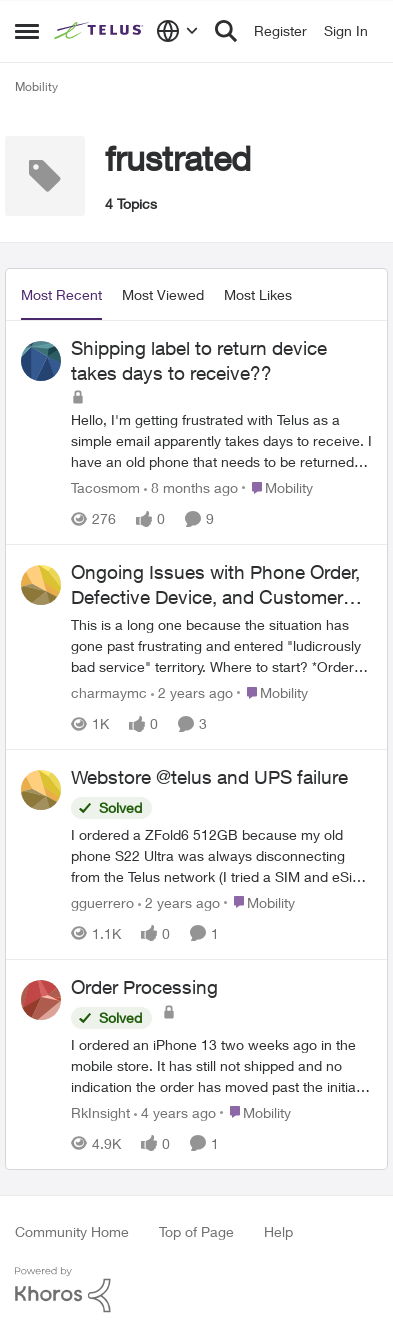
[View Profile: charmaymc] (41, 585)
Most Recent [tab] (61, 294)
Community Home (72, 1231)
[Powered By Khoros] (196, 1290)
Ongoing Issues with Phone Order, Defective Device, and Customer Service (215, 585)
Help (278, 1231)
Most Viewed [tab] (163, 294)
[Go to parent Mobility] (277, 487)
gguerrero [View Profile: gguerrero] (102, 902)
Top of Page (196, 1231)
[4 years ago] (175, 1112)
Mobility (36, 86)
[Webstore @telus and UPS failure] (221, 855)
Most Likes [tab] (258, 294)
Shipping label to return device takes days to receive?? (199, 360)
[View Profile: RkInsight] (41, 1000)
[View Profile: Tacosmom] (41, 361)
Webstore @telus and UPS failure (209, 777)
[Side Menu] (27, 31)
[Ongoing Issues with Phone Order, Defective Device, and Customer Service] (221, 645)
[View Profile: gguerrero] (41, 790)
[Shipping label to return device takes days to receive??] (221, 440)
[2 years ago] (192, 692)
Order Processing (144, 987)
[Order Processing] (221, 1065)
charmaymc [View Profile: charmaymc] (109, 692)
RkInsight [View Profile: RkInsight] (100, 1112)
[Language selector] (177, 31)
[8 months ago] (191, 487)
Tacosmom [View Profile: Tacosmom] (105, 487)
